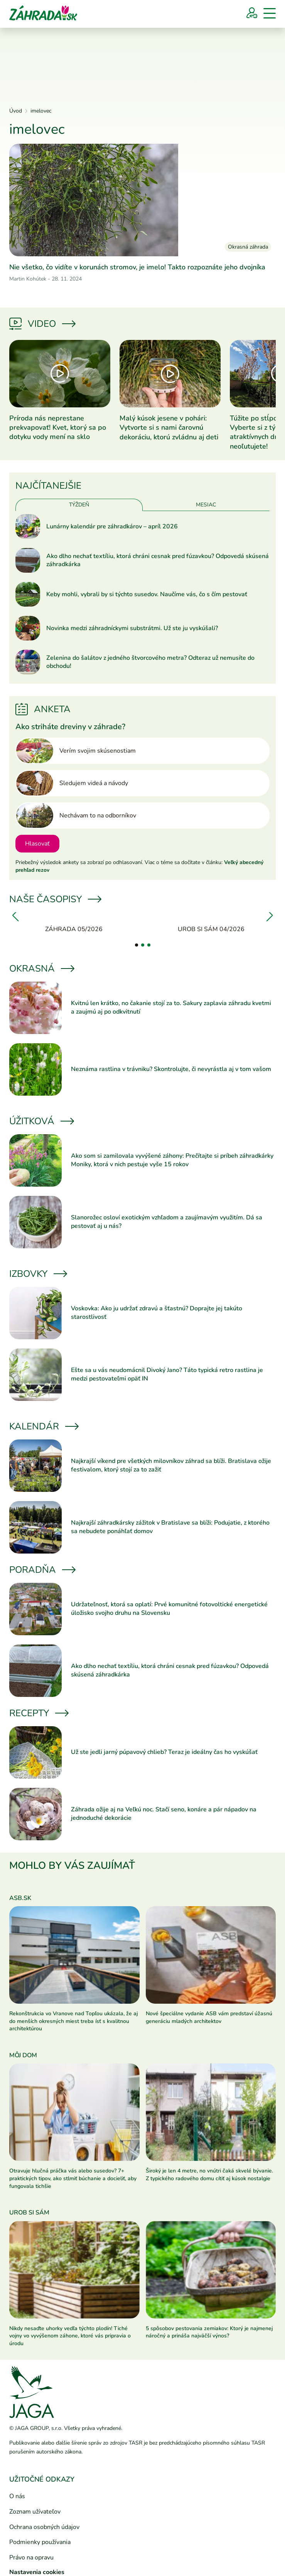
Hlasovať (37, 843)
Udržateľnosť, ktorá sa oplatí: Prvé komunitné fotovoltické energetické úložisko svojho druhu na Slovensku (169, 1608)
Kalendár (43, 1426)
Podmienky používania (40, 2542)
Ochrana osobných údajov (44, 2527)
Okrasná (41, 968)
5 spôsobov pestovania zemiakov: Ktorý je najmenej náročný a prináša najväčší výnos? (209, 2332)
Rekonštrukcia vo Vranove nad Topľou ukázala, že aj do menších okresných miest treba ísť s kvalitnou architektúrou (73, 2021)
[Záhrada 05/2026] (74, 923)
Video (41, 324)
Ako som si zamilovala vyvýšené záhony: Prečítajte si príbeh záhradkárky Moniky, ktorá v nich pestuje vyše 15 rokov (172, 1160)
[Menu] (269, 13)
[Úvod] (43, 12)
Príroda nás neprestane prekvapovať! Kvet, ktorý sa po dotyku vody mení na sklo (57, 428)
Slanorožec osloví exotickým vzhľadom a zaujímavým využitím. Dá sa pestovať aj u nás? (166, 1221)
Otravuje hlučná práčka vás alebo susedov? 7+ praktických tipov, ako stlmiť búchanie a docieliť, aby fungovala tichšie (73, 2178)
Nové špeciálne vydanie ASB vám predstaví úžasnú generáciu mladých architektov (209, 2017)
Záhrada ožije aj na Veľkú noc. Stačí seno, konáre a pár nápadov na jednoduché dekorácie (163, 1813)
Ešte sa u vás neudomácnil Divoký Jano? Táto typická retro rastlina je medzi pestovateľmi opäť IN (167, 1374)
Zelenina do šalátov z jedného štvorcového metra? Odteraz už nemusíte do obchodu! (150, 662)
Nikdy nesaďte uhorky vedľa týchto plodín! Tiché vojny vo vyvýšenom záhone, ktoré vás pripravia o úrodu (70, 2336)
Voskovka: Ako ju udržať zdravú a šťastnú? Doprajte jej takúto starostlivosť (156, 1312)
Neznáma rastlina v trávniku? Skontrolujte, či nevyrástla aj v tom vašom (171, 1069)
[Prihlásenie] (251, 12)
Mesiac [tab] (206, 504)
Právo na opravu (31, 2557)
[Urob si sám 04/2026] (211, 923)
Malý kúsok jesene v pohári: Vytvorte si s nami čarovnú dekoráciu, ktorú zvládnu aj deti (169, 428)
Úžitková (41, 1121)
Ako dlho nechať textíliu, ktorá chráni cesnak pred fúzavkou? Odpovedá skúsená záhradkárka (157, 560)
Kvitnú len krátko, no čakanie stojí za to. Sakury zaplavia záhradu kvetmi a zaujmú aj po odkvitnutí (171, 1007)
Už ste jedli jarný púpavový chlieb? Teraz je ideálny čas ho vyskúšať (164, 1752)
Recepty (38, 1713)
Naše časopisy (54, 899)
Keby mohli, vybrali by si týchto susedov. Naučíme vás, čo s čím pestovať (146, 594)
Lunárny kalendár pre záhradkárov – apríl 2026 (112, 527)
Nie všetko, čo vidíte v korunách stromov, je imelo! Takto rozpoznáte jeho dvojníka (137, 267)
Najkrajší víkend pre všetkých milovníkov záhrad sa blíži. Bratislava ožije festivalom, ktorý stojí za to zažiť (171, 1465)
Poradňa (41, 1570)
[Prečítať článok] (142, 200)
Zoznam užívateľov (35, 2511)
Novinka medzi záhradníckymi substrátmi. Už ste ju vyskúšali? (132, 628)
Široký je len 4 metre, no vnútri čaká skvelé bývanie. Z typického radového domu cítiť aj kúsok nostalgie (209, 2174)
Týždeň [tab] (79, 504)
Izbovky (37, 1274)
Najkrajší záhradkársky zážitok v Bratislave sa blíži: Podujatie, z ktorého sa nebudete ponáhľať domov (170, 1526)
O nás (17, 2496)
